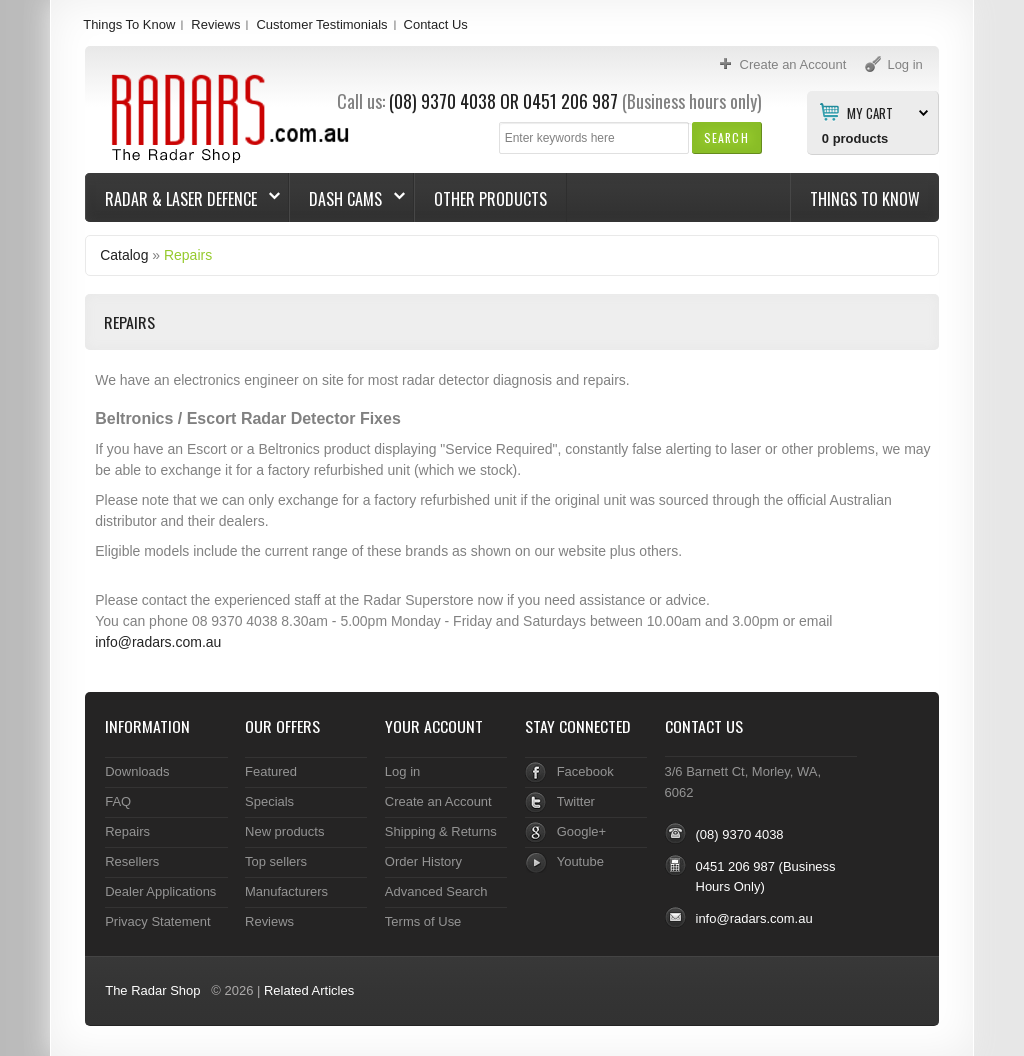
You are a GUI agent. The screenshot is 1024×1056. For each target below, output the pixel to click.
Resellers (132, 861)
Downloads (137, 771)
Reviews (215, 24)
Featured (271, 771)
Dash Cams (347, 199)
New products (284, 831)
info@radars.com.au (158, 642)
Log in (402, 771)
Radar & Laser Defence (183, 199)
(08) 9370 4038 (442, 101)
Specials (269, 801)
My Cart (870, 112)
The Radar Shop (152, 990)
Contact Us (436, 24)
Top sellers (276, 861)
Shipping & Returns (441, 831)
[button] (726, 137)
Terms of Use (423, 921)
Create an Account (438, 801)
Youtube (580, 861)
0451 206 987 (570, 101)
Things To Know (129, 24)
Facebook (585, 771)
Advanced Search (436, 891)
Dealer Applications (160, 891)
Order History (423, 861)
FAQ (118, 801)
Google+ (581, 831)
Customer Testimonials (321, 24)
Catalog (124, 255)
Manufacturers (286, 891)
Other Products (490, 199)
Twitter (576, 801)
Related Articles (309, 990)
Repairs (188, 255)
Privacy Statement (157, 921)
